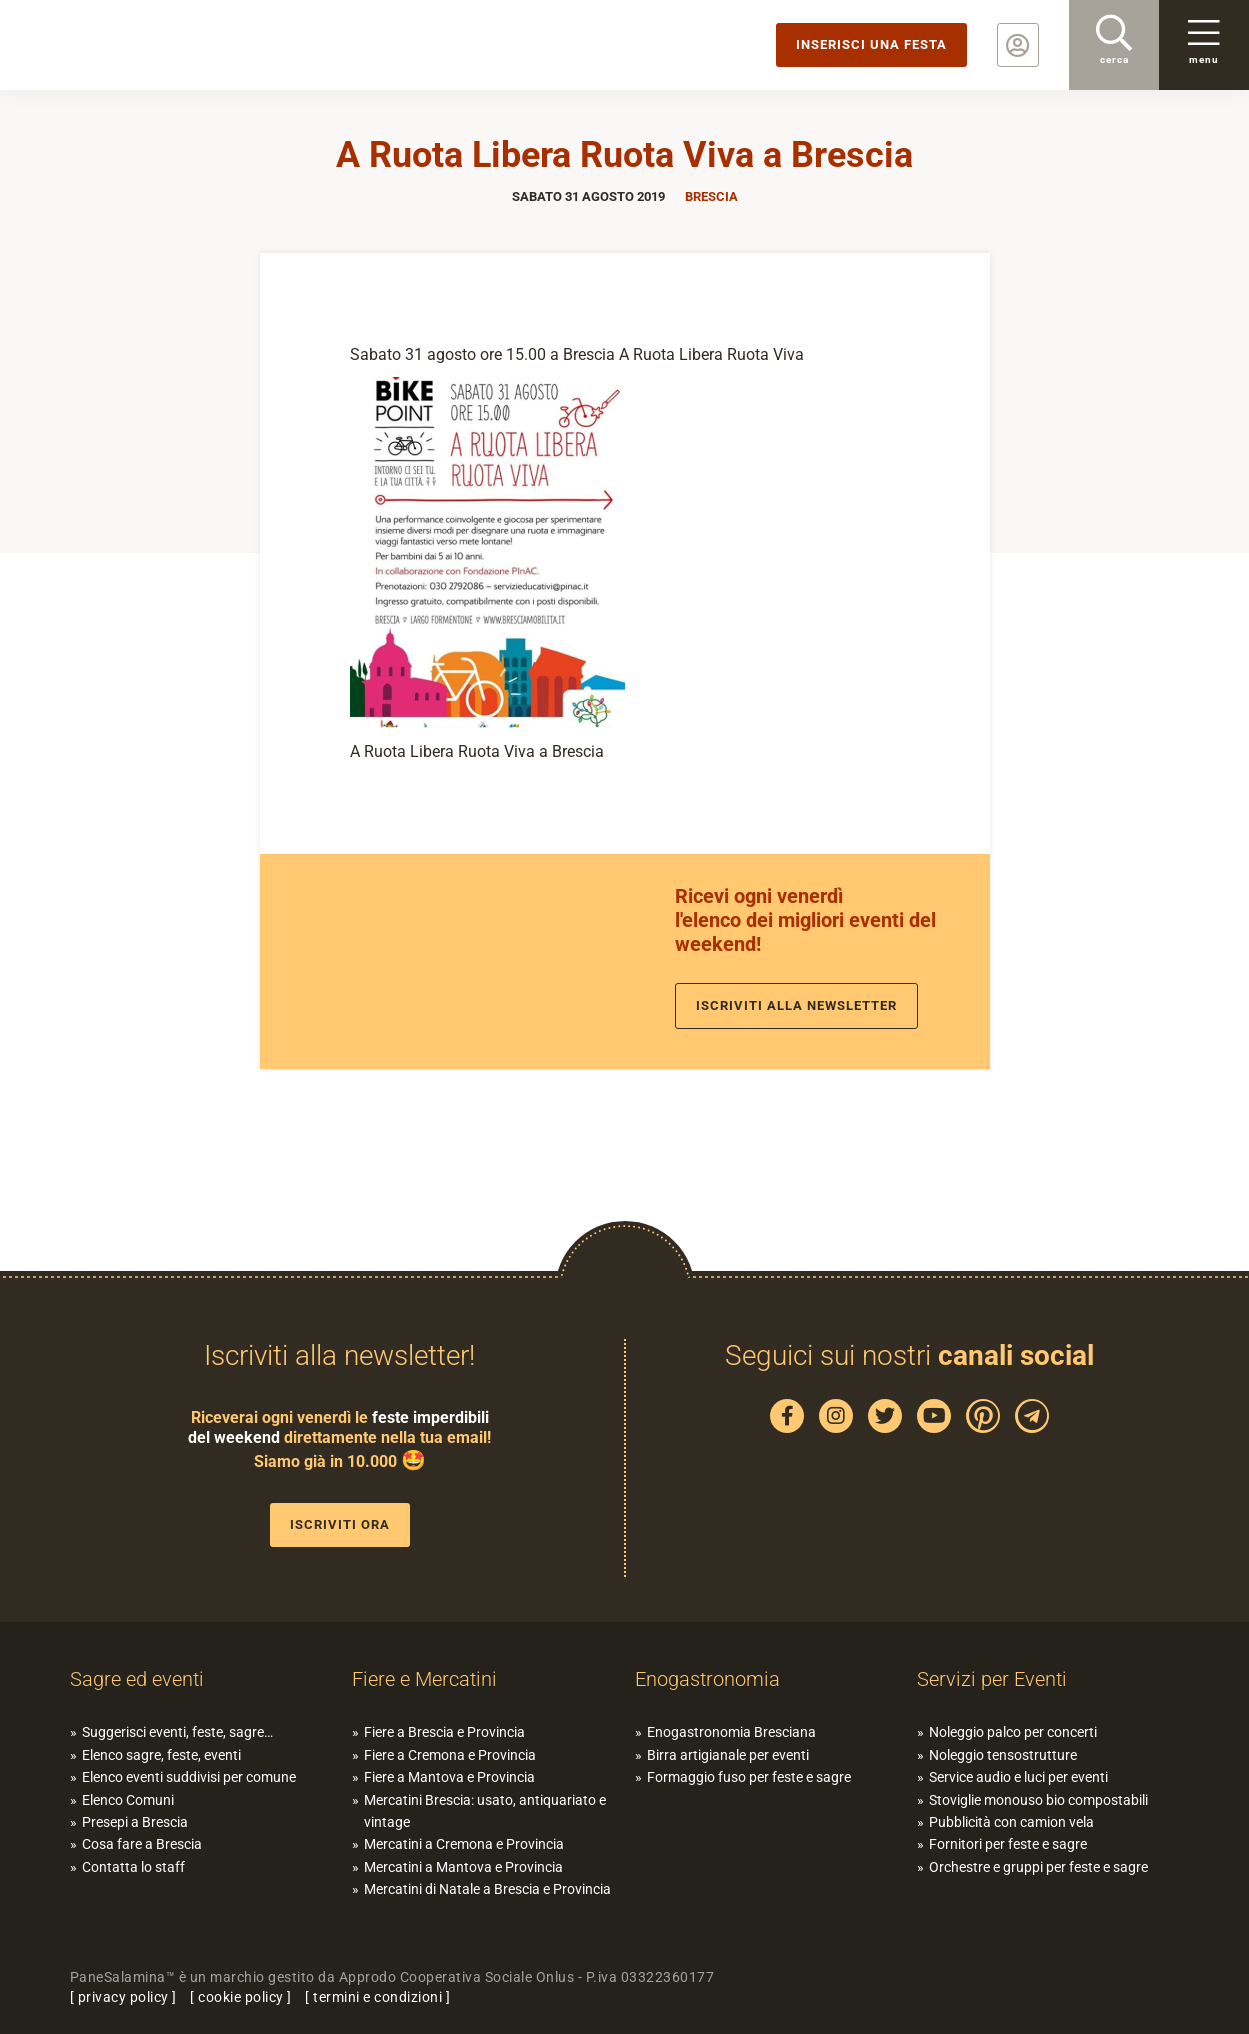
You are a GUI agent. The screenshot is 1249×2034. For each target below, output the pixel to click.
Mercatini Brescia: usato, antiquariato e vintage (485, 1811)
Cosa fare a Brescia (142, 1844)
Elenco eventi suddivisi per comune (189, 1777)
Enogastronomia (707, 1679)
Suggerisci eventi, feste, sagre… (177, 1732)
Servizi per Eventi (992, 1679)
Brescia (711, 196)
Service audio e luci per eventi (1018, 1777)
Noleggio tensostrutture (1003, 1755)
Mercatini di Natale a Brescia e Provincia (487, 1889)
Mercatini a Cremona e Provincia (464, 1844)
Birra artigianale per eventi (728, 1755)
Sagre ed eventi (137, 1679)
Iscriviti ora (340, 1524)
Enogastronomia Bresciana (731, 1732)
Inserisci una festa (871, 44)
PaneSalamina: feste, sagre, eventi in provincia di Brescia (155, 45)
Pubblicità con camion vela (1011, 1822)
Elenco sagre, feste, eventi (161, 1755)
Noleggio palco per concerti (1013, 1732)
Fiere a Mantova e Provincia (449, 1777)
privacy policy (123, 1997)
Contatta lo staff (133, 1867)
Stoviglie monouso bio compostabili (1038, 1800)
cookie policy (241, 1997)
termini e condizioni (377, 1997)
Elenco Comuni (128, 1800)
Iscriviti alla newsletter (796, 1005)
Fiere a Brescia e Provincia (444, 1732)
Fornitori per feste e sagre (1008, 1844)
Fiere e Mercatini (424, 1679)
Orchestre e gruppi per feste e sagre (1038, 1867)
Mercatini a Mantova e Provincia (463, 1867)
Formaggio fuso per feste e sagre (749, 1777)
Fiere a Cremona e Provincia (450, 1755)
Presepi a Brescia (135, 1822)
